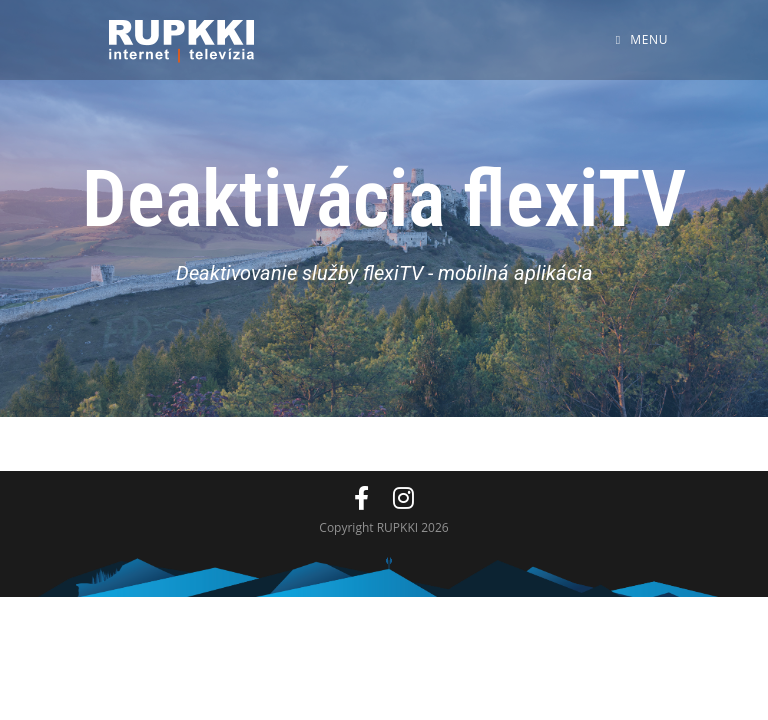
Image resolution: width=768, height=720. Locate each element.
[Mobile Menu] (642, 39)
